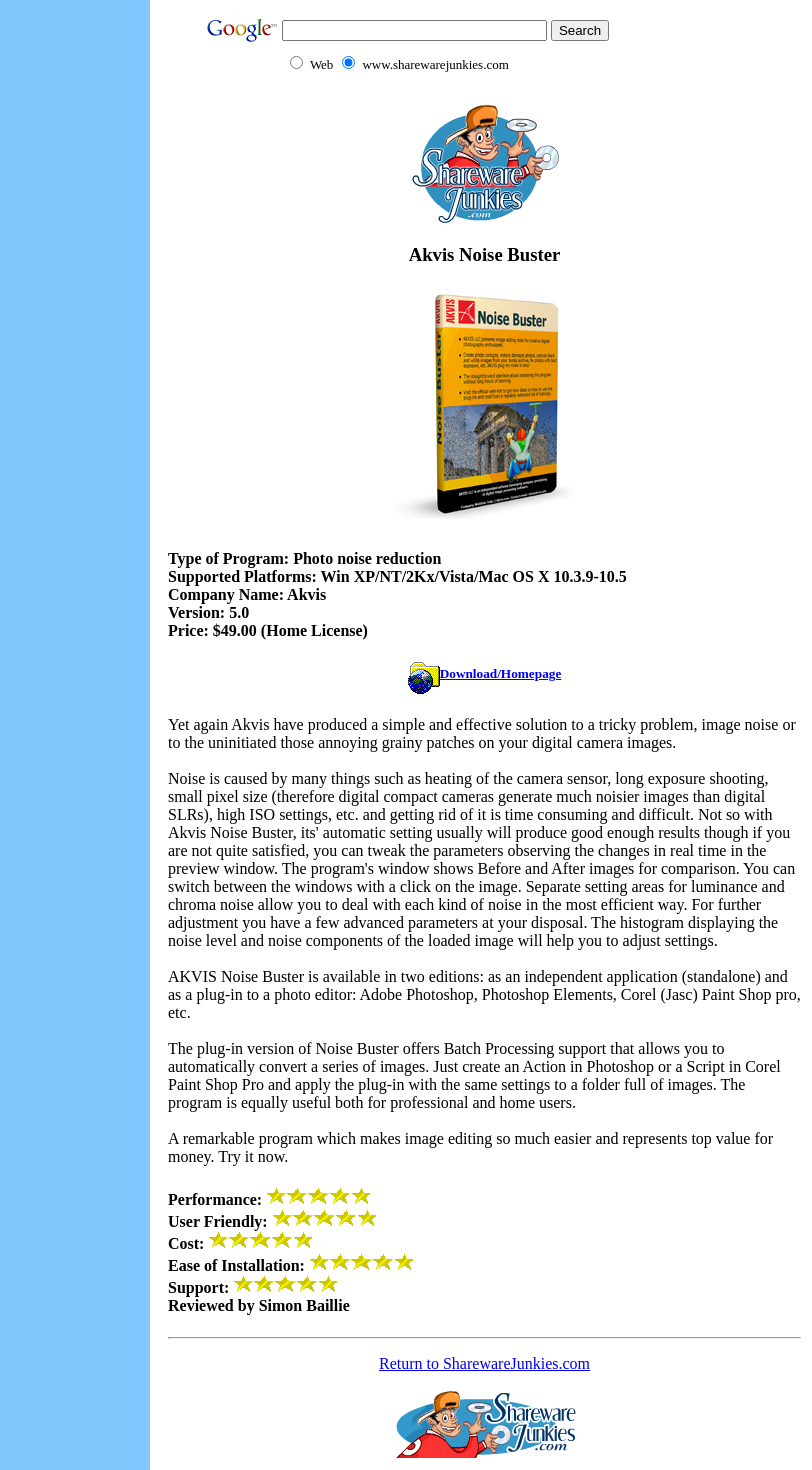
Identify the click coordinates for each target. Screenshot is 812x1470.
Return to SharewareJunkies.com (484, 1363)
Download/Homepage (485, 673)
